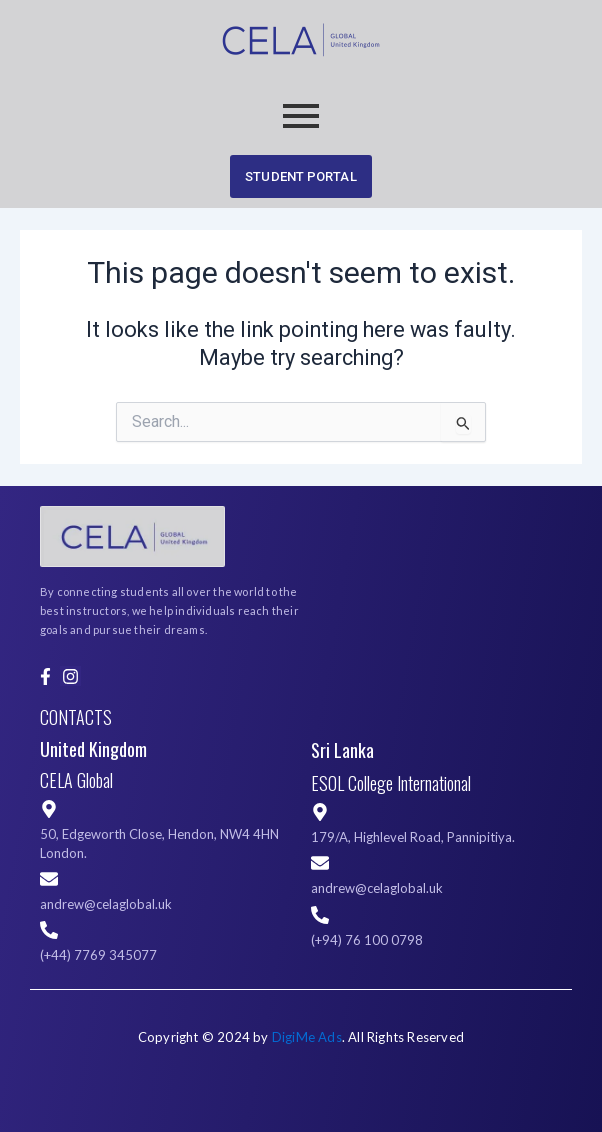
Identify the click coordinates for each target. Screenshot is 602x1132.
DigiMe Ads (307, 1037)
